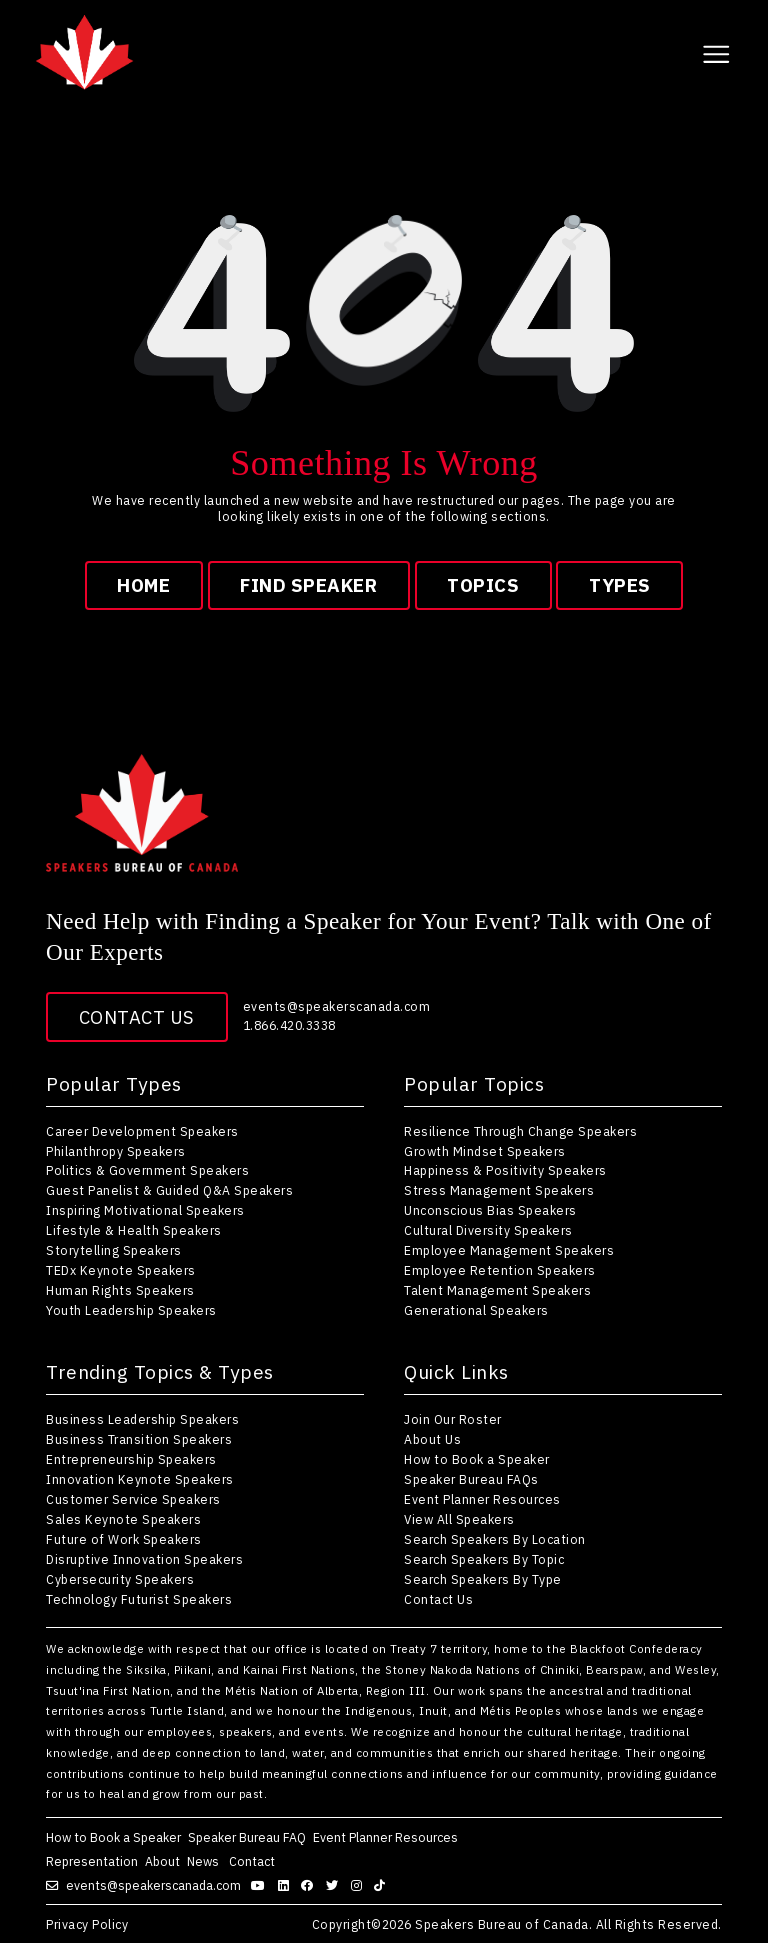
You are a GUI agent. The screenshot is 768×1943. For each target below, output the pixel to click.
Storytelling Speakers (114, 1250)
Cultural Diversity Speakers (488, 1230)
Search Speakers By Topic (484, 1559)
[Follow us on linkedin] (286, 1885)
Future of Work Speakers (124, 1539)
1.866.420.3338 (289, 1025)
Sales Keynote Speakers (123, 1519)
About (162, 1861)
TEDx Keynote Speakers (121, 1270)
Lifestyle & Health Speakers (134, 1230)
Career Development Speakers (142, 1131)
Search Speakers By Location (495, 1539)
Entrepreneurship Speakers (131, 1459)
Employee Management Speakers (509, 1250)
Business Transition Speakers (139, 1439)
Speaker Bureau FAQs (471, 1479)
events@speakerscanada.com (337, 1006)
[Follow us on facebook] (309, 1885)
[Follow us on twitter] (334, 1885)
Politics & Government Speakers (147, 1170)
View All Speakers (459, 1519)
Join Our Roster (453, 1419)
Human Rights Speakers (120, 1290)
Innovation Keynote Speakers (140, 1479)
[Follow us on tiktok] (382, 1885)
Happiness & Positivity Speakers (505, 1170)
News (204, 1861)
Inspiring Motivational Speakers (145, 1210)
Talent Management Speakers (497, 1290)
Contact (253, 1861)
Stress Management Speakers (499, 1190)
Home (143, 585)
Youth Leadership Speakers (131, 1310)
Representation (92, 1861)
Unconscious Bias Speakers (490, 1210)
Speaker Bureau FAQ (247, 1837)
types (620, 585)
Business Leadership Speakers (142, 1419)
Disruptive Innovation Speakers (144, 1559)
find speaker (308, 585)
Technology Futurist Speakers (139, 1599)
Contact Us (137, 1017)
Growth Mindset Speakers (485, 1151)
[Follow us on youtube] (260, 1885)
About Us (432, 1439)
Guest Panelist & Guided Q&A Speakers (169, 1190)
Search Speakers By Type (483, 1579)
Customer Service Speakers (133, 1499)
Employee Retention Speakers (500, 1270)
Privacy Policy (87, 1924)
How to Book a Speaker (477, 1459)
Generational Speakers (476, 1310)
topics (483, 585)
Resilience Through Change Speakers (520, 1131)
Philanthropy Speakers (116, 1151)
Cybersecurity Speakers (120, 1579)
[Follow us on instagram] (359, 1885)
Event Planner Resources (482, 1499)
